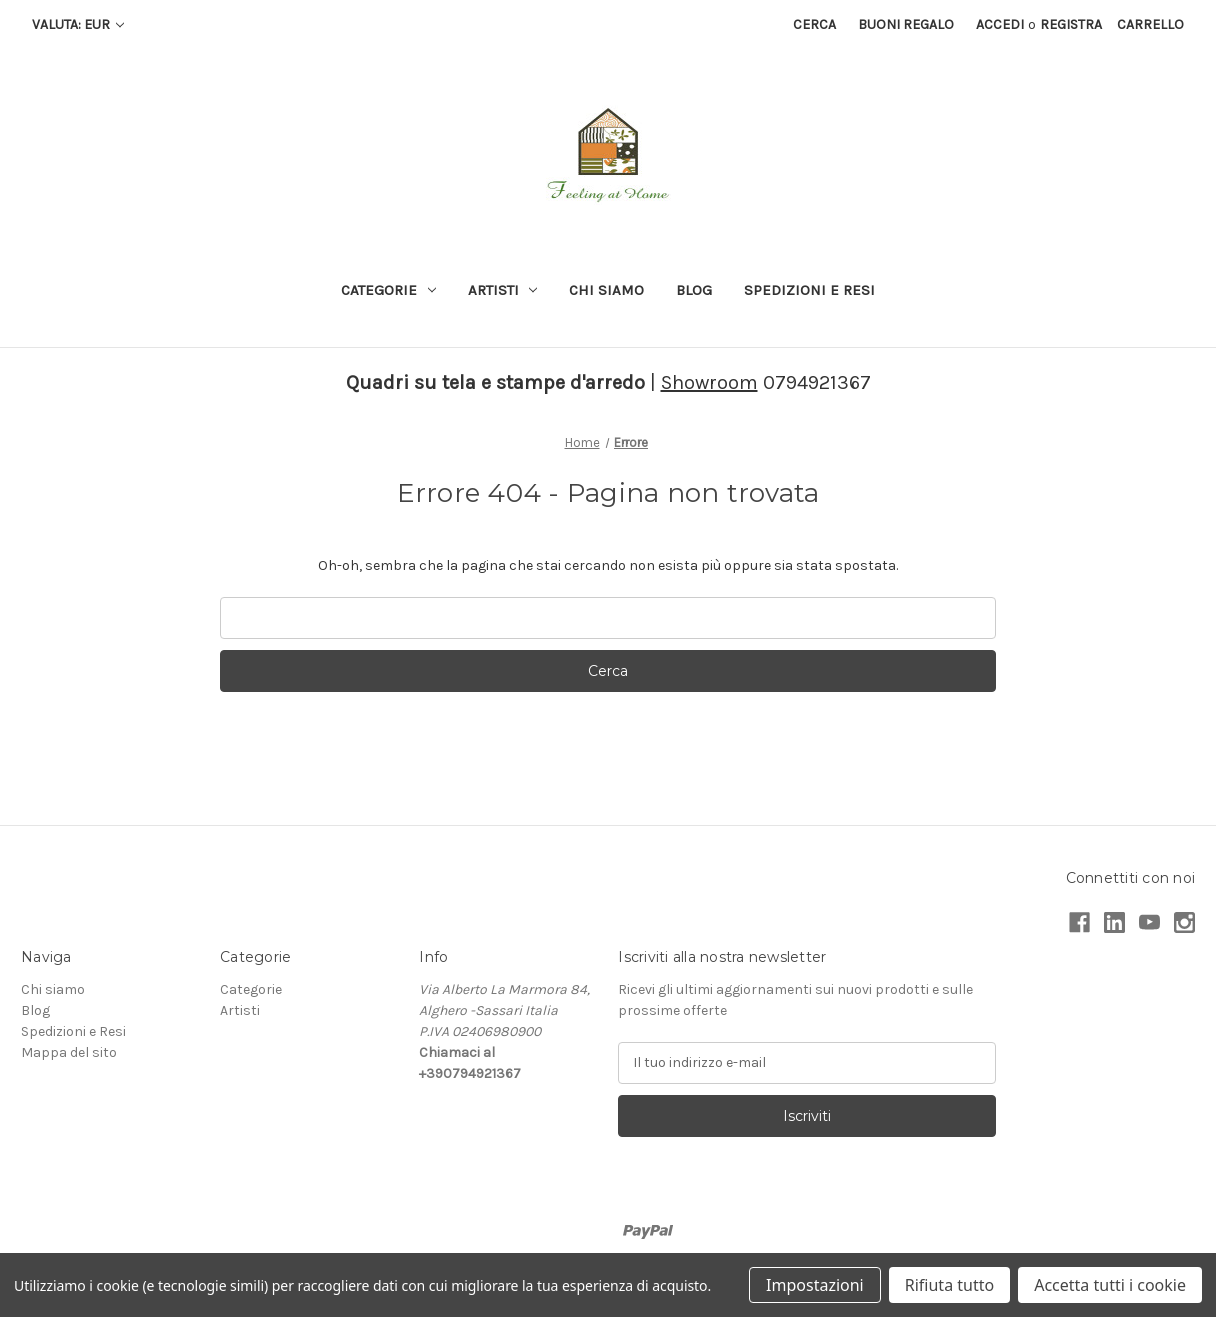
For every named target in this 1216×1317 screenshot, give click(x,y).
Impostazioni (815, 1285)
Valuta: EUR (78, 24)
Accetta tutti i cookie (1110, 1285)
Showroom (709, 382)
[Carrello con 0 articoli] (1150, 24)
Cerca (814, 24)
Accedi (1000, 24)
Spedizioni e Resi (809, 290)
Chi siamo (606, 290)
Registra (1071, 24)
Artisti (503, 290)
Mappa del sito (69, 1052)
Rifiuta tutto (949, 1285)
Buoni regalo (906, 24)
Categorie (388, 290)
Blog (694, 290)
